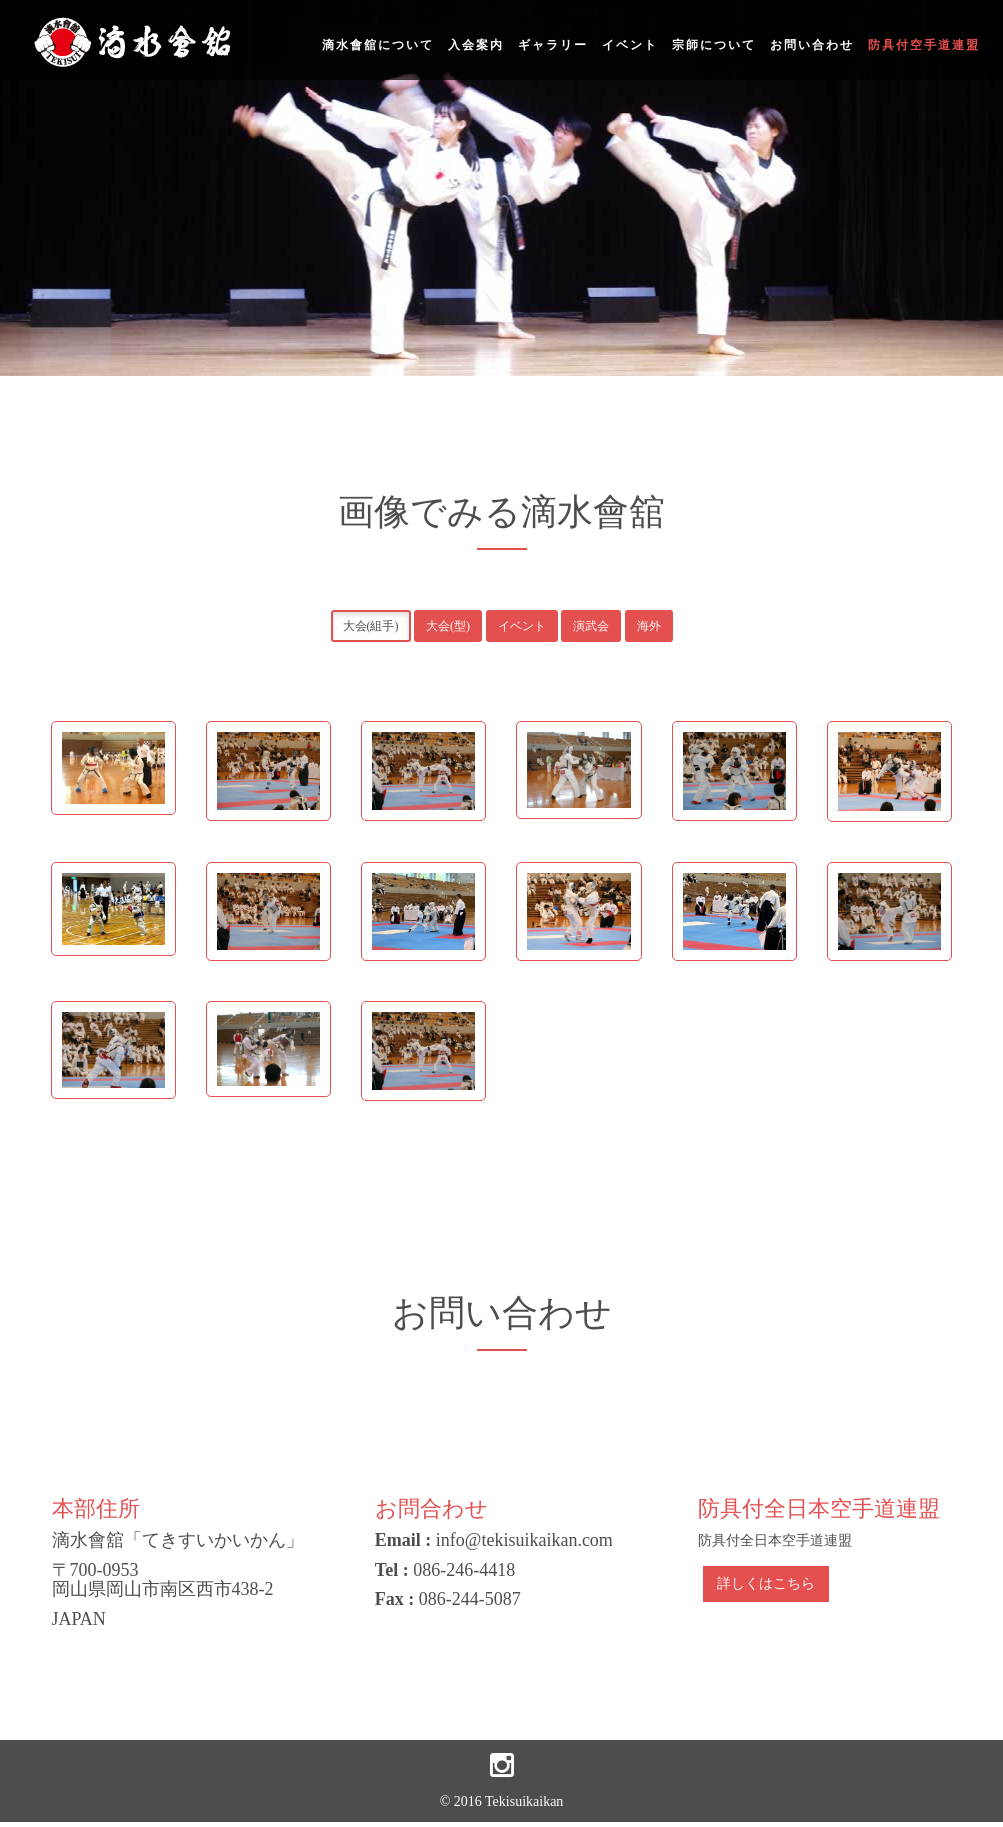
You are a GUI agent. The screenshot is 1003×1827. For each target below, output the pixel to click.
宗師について (714, 45)
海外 (649, 626)
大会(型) (448, 626)
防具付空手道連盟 (924, 45)
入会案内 (476, 45)
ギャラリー (553, 45)
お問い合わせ (812, 45)
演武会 (591, 626)
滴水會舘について (378, 45)
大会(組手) (371, 626)
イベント (630, 45)
